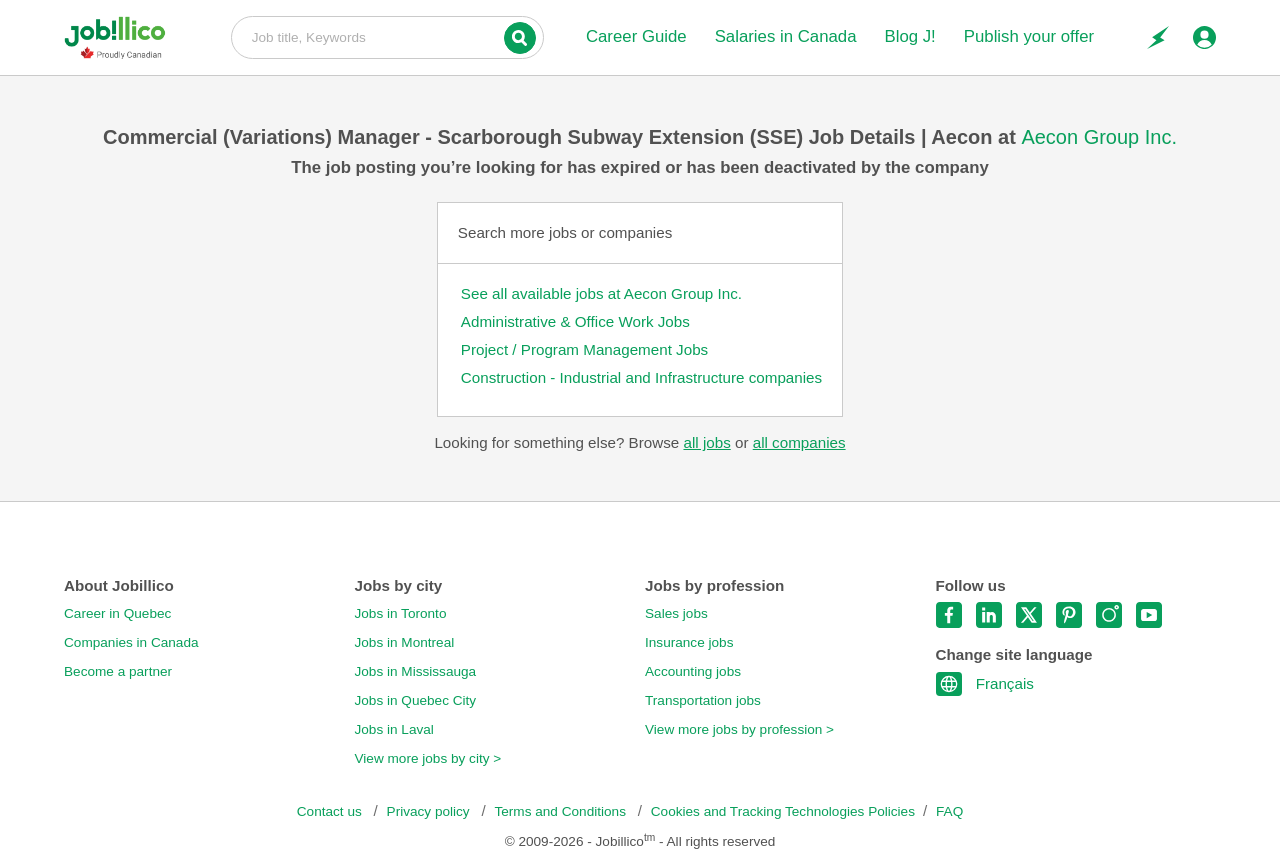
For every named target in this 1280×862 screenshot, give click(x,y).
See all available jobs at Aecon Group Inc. (601, 293)
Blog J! (909, 36)
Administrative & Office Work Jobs (575, 321)
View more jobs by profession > (739, 729)
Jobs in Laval (394, 729)
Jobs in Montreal (405, 642)
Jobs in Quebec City (416, 700)
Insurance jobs (689, 642)
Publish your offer (1029, 36)
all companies (799, 442)
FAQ (949, 811)
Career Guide (636, 36)
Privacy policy (430, 811)
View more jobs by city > (428, 758)
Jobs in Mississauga (416, 671)
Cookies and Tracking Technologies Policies (783, 811)
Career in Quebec (117, 613)
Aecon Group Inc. (1099, 137)
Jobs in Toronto (401, 613)
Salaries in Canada (786, 36)
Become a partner (118, 671)
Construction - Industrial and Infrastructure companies (641, 377)
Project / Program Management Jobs (584, 349)
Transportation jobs (703, 700)
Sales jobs (676, 613)
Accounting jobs (693, 671)
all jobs (706, 442)
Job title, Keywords (387, 36)
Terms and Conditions (561, 811)
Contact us (331, 811)
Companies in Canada (131, 642)
